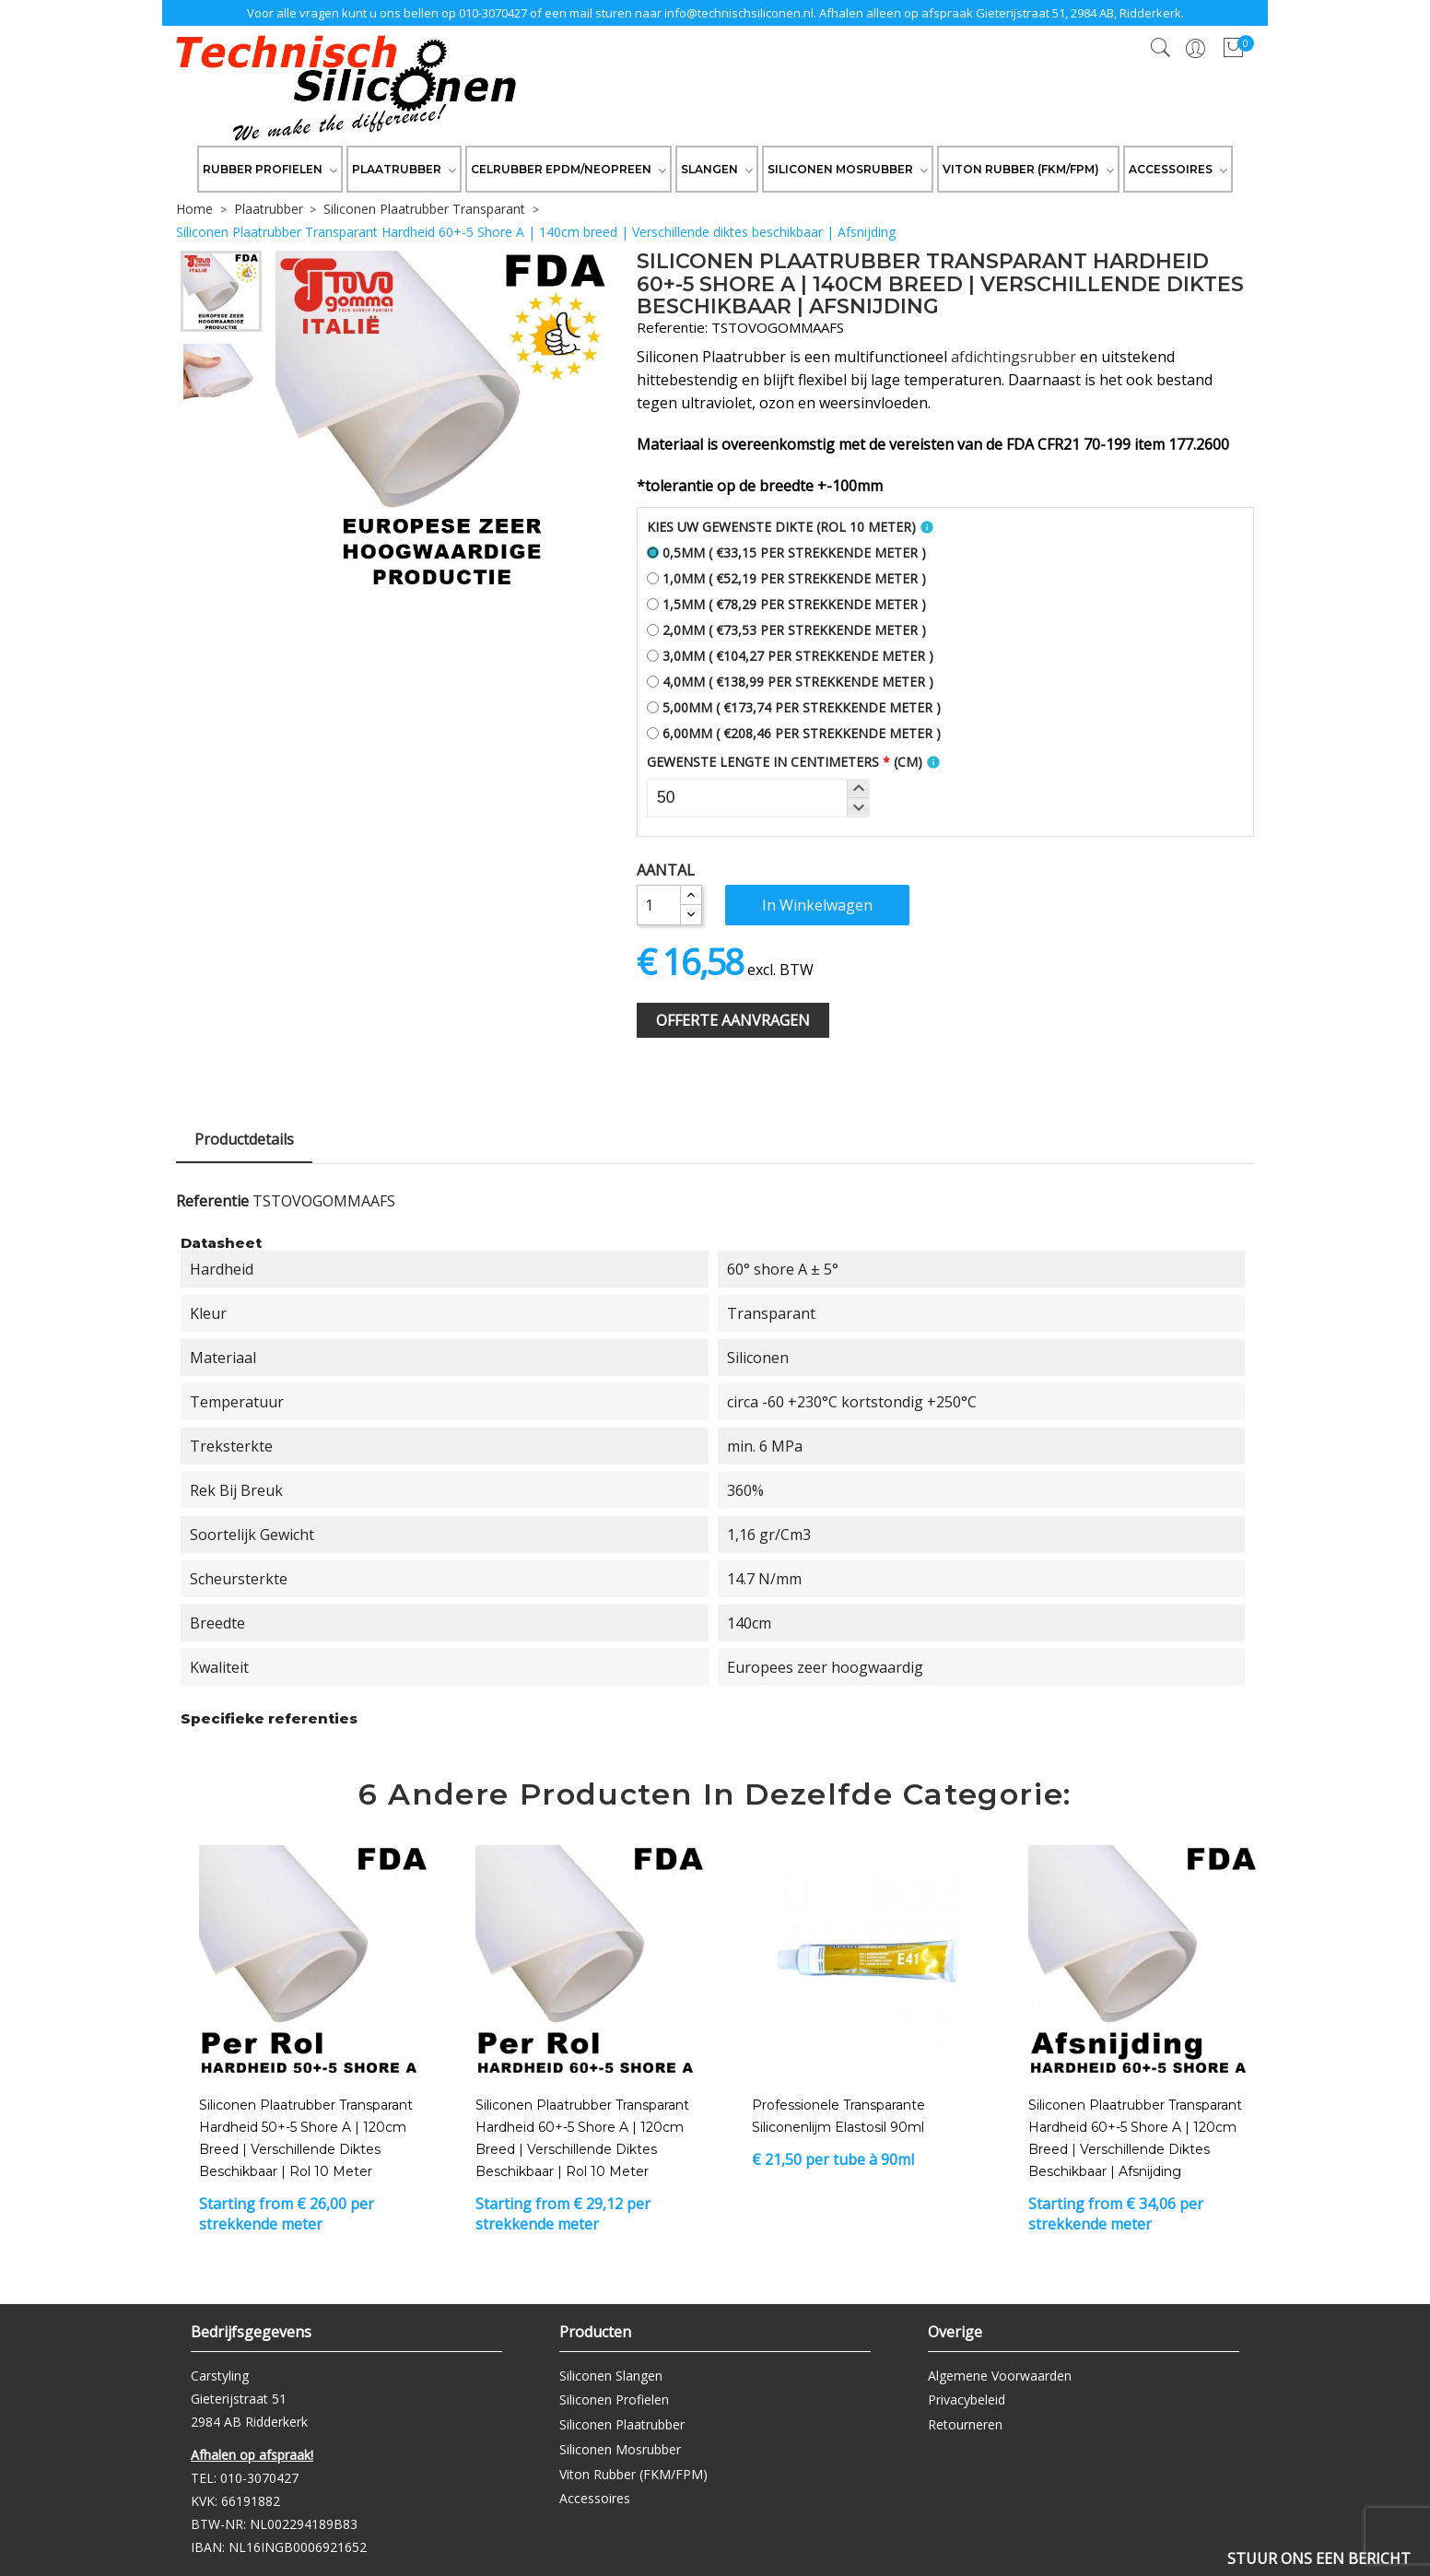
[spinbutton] (758, 798)
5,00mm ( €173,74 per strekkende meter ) (794, 707)
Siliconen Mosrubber (620, 2449)
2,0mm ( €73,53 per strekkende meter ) (786, 630)
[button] (858, 789)
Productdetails (244, 1139)
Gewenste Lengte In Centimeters (784, 761)
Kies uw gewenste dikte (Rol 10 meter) (781, 526)
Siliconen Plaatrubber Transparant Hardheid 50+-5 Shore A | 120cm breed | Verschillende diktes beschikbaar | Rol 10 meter (306, 2138)
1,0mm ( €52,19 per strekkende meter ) (786, 578)
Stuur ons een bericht (1319, 2558)
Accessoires (594, 2498)
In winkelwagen (817, 905)
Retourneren (965, 2424)
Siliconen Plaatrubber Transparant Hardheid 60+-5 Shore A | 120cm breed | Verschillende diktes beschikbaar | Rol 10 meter (582, 2138)
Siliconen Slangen (610, 2375)
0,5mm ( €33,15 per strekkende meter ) (786, 552)
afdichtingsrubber (1013, 357)
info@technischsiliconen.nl (739, 13)
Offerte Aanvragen (733, 1020)
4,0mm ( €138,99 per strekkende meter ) (790, 681)
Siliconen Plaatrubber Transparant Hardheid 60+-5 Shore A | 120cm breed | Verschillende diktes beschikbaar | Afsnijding (1135, 2138)
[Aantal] (659, 905)
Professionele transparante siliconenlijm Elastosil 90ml (838, 2116)
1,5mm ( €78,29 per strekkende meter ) (786, 604)
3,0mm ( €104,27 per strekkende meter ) (790, 656)
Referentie (212, 1201)
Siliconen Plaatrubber (622, 2424)
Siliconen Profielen (614, 2399)
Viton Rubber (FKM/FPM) (633, 2474)
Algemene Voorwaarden (1000, 2375)
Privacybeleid (966, 2399)
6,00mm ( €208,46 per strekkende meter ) (794, 733)
